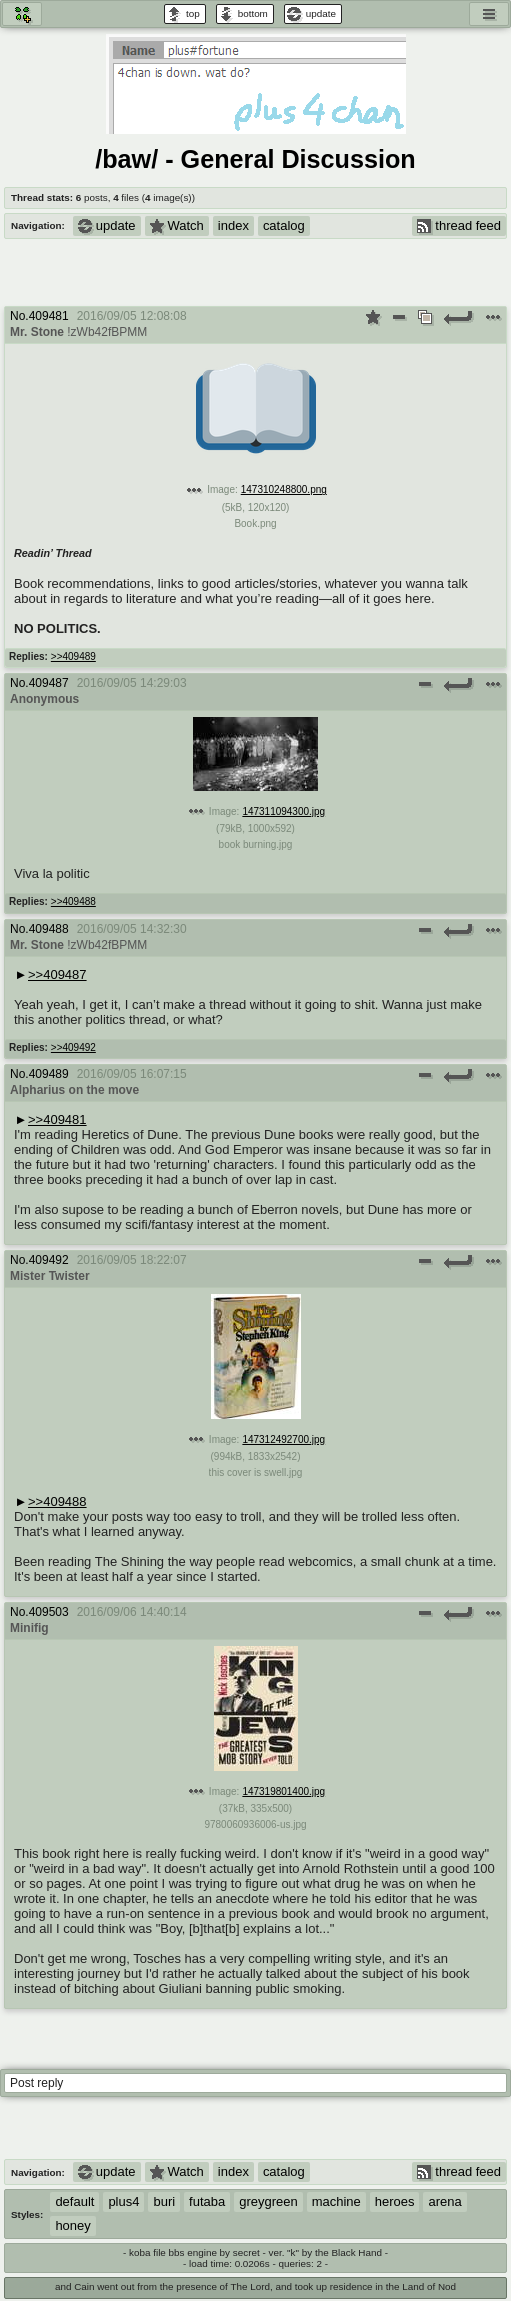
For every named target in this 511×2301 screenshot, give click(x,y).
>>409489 (73, 656)
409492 (49, 1260)
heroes (395, 2201)
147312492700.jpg (283, 1439)
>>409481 (57, 1119)
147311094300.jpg (283, 811)
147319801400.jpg (283, 1791)
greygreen (268, 2201)
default (74, 2201)
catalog (284, 225)
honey (72, 2225)
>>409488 (73, 901)
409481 (49, 316)
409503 (49, 1612)
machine (336, 2201)
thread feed (459, 225)
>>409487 (57, 974)
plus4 (123, 2201)
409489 (49, 1074)
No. (19, 316)
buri (164, 2201)
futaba (207, 2201)
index (233, 225)
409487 (49, 683)
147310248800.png (284, 489)
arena (444, 2201)
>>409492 (73, 1047)
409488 (49, 929)
